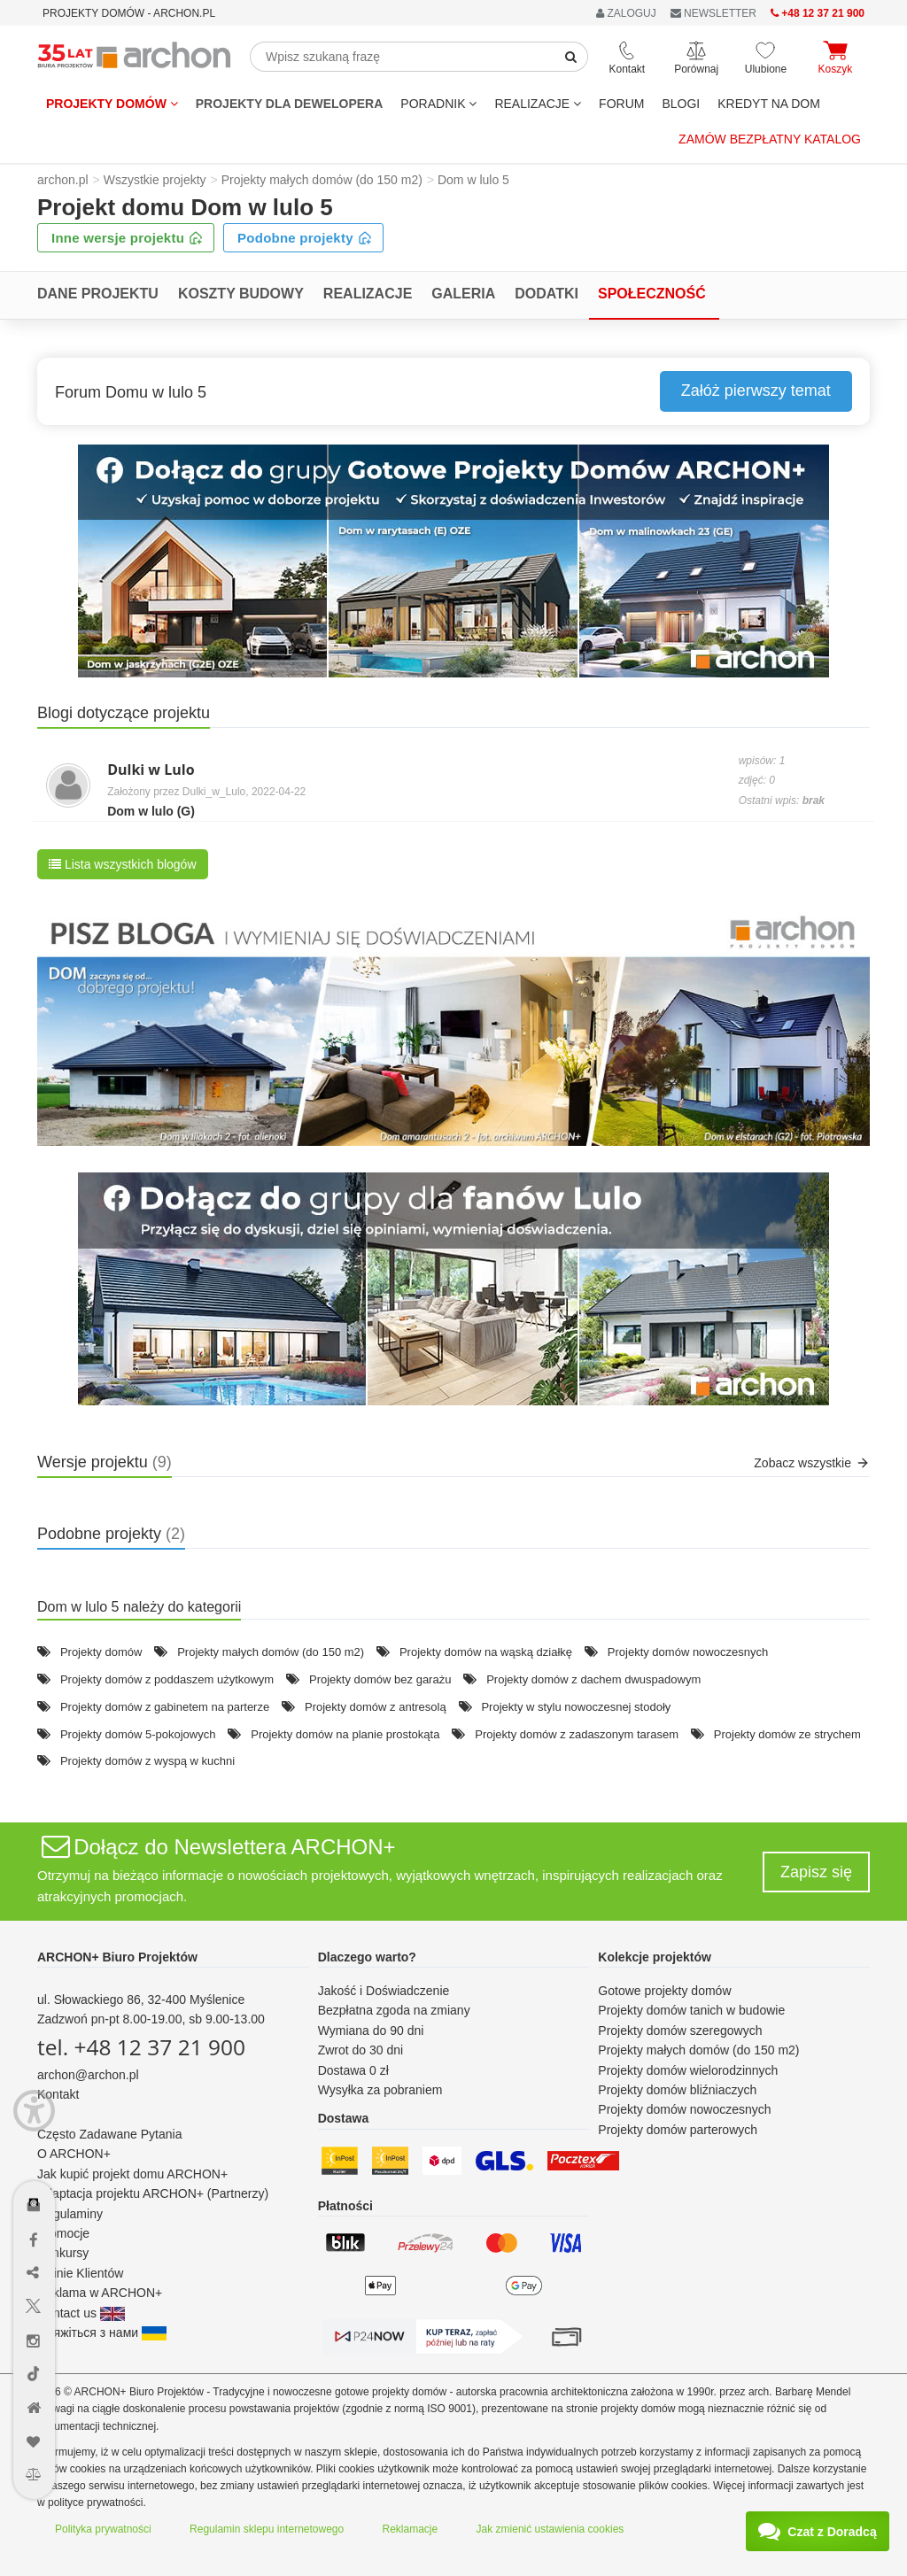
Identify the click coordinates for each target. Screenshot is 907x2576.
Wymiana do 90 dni (371, 2030)
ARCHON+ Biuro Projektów (117, 1957)
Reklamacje (410, 2529)
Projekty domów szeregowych (680, 2030)
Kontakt (58, 2094)
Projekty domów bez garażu (380, 1679)
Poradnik (438, 104)
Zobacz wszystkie (812, 1463)
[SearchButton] (571, 57)
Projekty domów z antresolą (375, 1706)
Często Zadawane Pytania (109, 2134)
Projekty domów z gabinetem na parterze (164, 1706)
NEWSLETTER (713, 13)
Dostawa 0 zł (353, 2070)
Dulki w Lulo (150, 769)
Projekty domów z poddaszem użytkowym (167, 1679)
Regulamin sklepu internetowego (267, 2529)
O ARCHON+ (74, 2154)
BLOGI (681, 104)
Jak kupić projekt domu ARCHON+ (132, 2174)
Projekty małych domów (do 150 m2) (270, 1652)
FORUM (621, 104)
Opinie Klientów (80, 2273)
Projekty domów (112, 104)
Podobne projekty (304, 237)
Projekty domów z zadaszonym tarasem (576, 1734)
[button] (453, 561)
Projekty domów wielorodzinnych (688, 2070)
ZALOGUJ (626, 13)
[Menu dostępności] (34, 2110)
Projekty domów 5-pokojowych (138, 1734)
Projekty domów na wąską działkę (485, 1652)
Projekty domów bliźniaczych (677, 2090)
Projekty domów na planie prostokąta (345, 1734)
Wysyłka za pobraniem (380, 2090)
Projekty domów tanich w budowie (691, 2010)
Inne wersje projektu (127, 237)
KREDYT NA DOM (768, 104)
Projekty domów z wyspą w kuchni (147, 1761)
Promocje (63, 2233)
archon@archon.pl (88, 2075)
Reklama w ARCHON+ (99, 2293)
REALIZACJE (537, 104)
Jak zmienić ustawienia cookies (550, 2529)
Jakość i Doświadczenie (384, 1991)
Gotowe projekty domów (664, 1991)
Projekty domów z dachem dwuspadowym (593, 1679)
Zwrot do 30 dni (361, 2050)
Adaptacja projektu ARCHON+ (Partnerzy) (152, 2193)
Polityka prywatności (103, 2529)
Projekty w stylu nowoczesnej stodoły (576, 1706)
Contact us (81, 2313)
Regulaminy (70, 2214)
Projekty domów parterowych (677, 2130)
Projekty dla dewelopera (290, 104)
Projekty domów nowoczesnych (688, 1652)
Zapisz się (816, 1872)
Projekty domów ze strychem (787, 1734)
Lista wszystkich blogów (123, 864)
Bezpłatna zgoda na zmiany (394, 2010)
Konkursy (63, 2253)
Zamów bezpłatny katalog (769, 139)
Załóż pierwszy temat (756, 390)
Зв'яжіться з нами (102, 2332)
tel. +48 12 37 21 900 (141, 2047)
